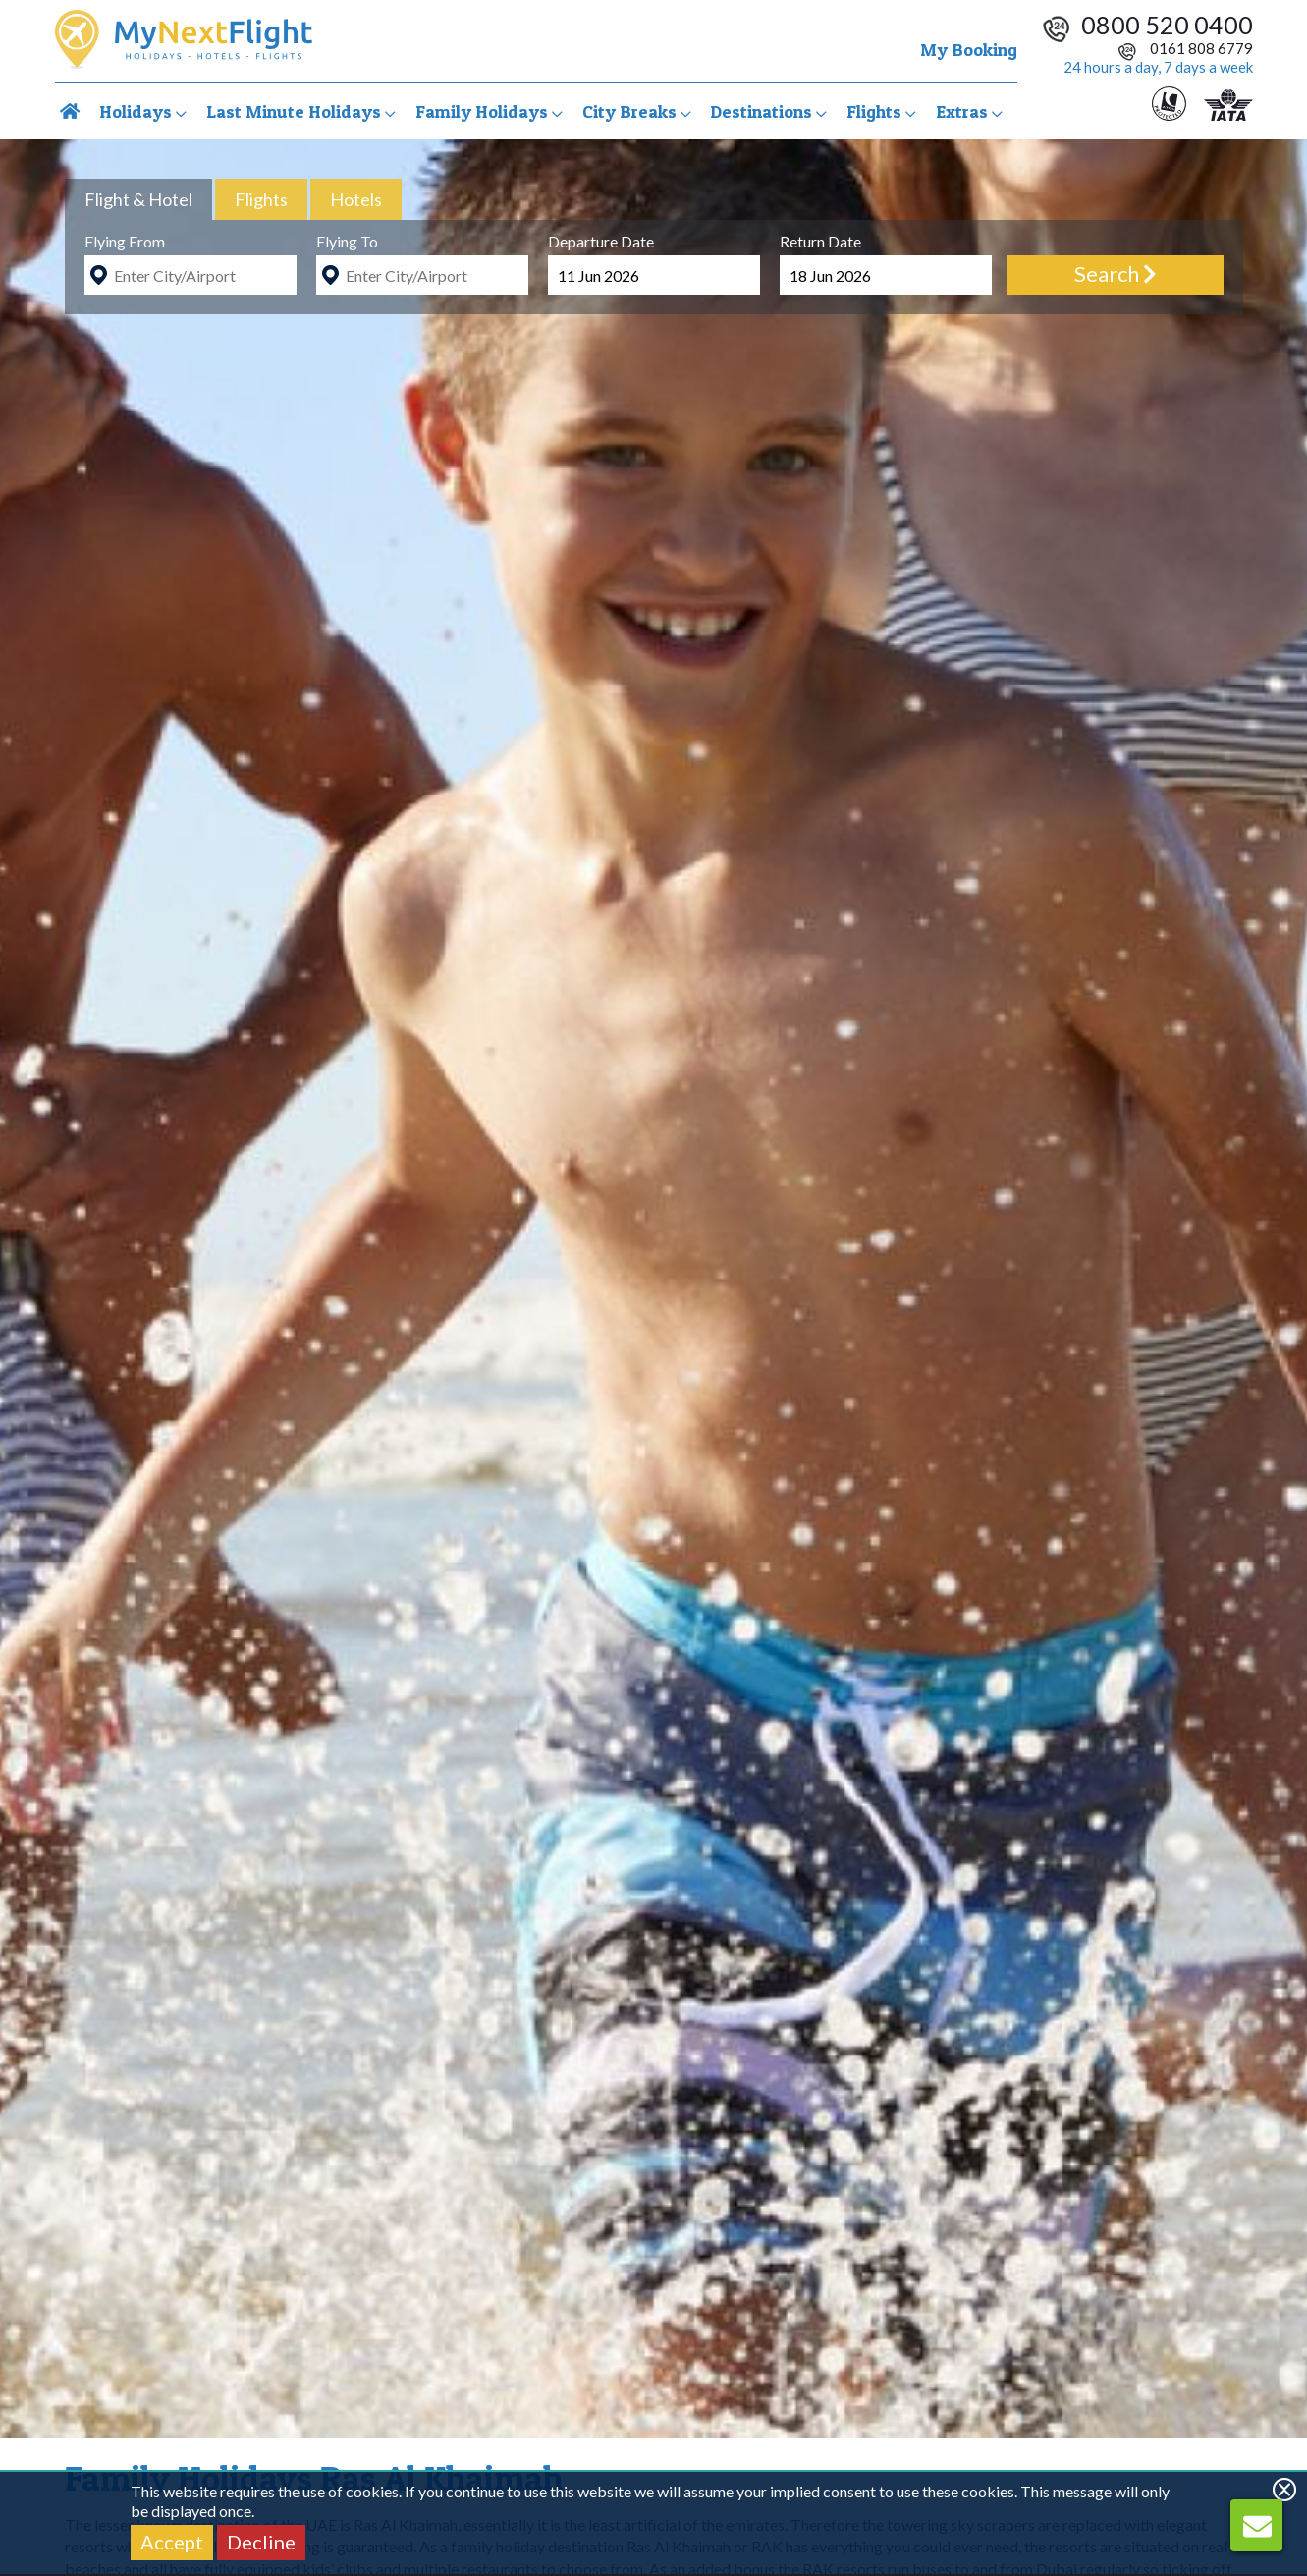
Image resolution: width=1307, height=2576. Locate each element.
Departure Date (601, 241)
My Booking (968, 49)
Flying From (124, 241)
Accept (171, 2541)
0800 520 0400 (1167, 24)
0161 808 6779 (1185, 48)
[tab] (138, 199)
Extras (969, 111)
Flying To (347, 241)
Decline (261, 2541)
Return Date (820, 241)
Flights (881, 111)
